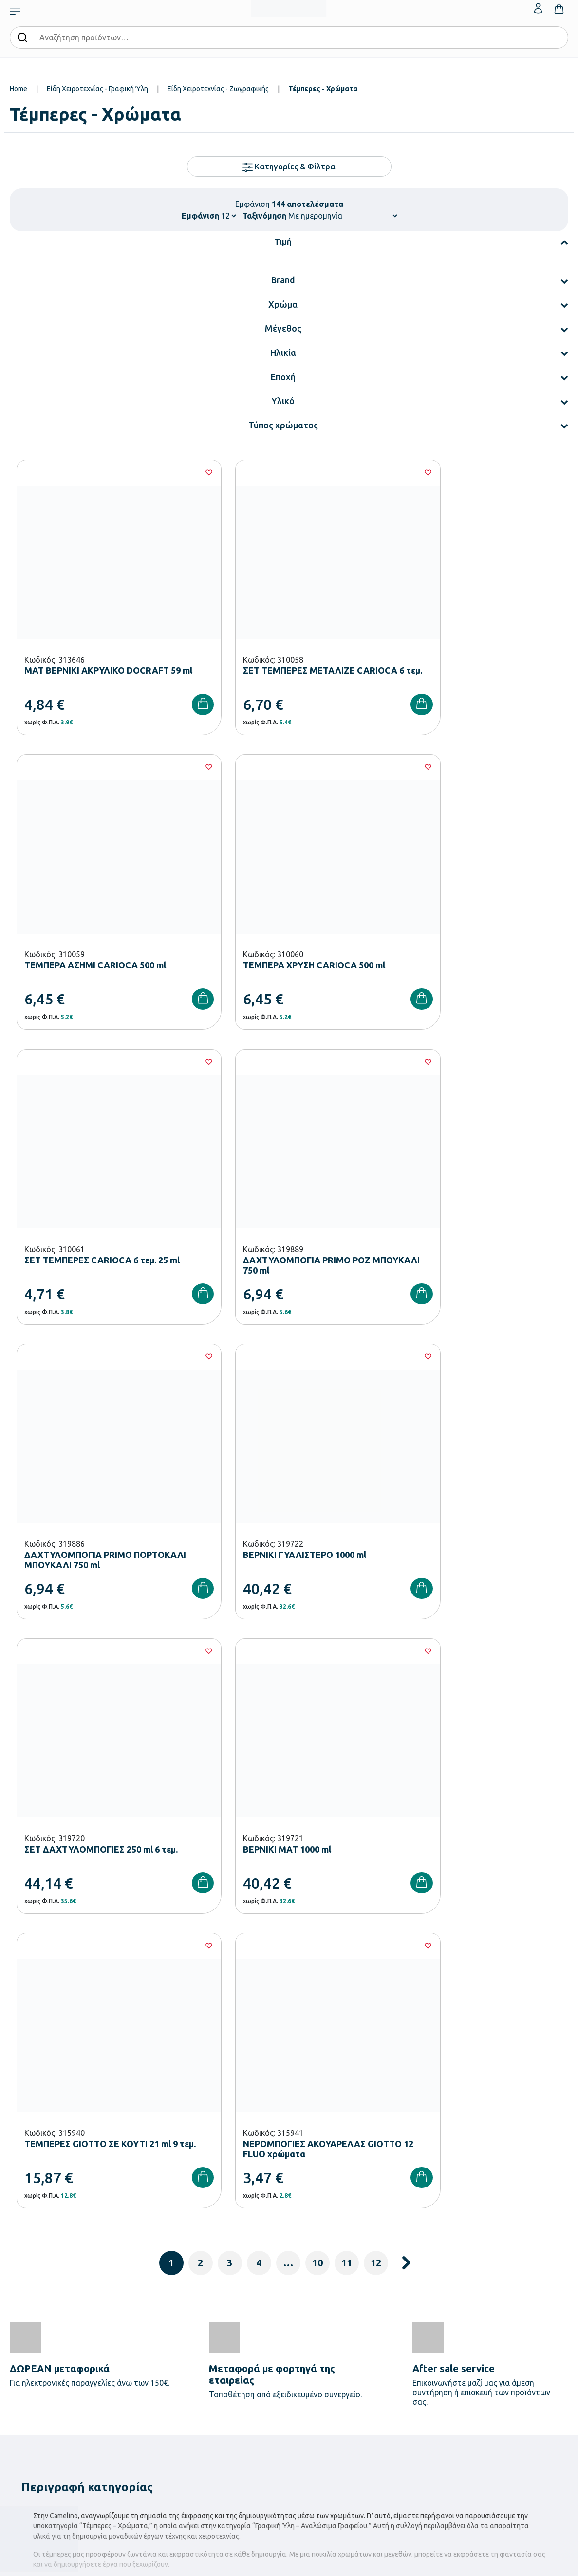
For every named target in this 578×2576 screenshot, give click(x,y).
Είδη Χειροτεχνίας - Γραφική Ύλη (97, 89)
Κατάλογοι (310, 2331)
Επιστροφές (407, 2347)
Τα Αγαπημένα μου (511, 2316)
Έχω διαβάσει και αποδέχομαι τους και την (429, 2146)
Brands (305, 2347)
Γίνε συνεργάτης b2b (324, 2378)
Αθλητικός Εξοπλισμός (232, 2436)
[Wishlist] (175, 472)
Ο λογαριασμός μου (513, 2300)
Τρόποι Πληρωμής (416, 2316)
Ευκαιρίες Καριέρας (322, 2362)
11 (346, 1610)
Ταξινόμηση (264, 215)
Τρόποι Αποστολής (417, 2331)
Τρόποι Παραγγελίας (419, 2300)
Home (18, 89)
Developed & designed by (289, 2563)
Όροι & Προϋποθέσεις (421, 2362)
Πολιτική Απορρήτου (419, 2378)
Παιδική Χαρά (219, 2421)
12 (376, 1610)
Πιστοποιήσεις (315, 2316)
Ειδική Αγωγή (219, 2452)
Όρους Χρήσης (466, 2140)
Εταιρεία (307, 2300)
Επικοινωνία (502, 2331)
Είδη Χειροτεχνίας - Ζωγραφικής (218, 89)
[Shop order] (342, 216)
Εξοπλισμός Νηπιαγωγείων (238, 2343)
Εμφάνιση (200, 215)
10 (317, 1610)
